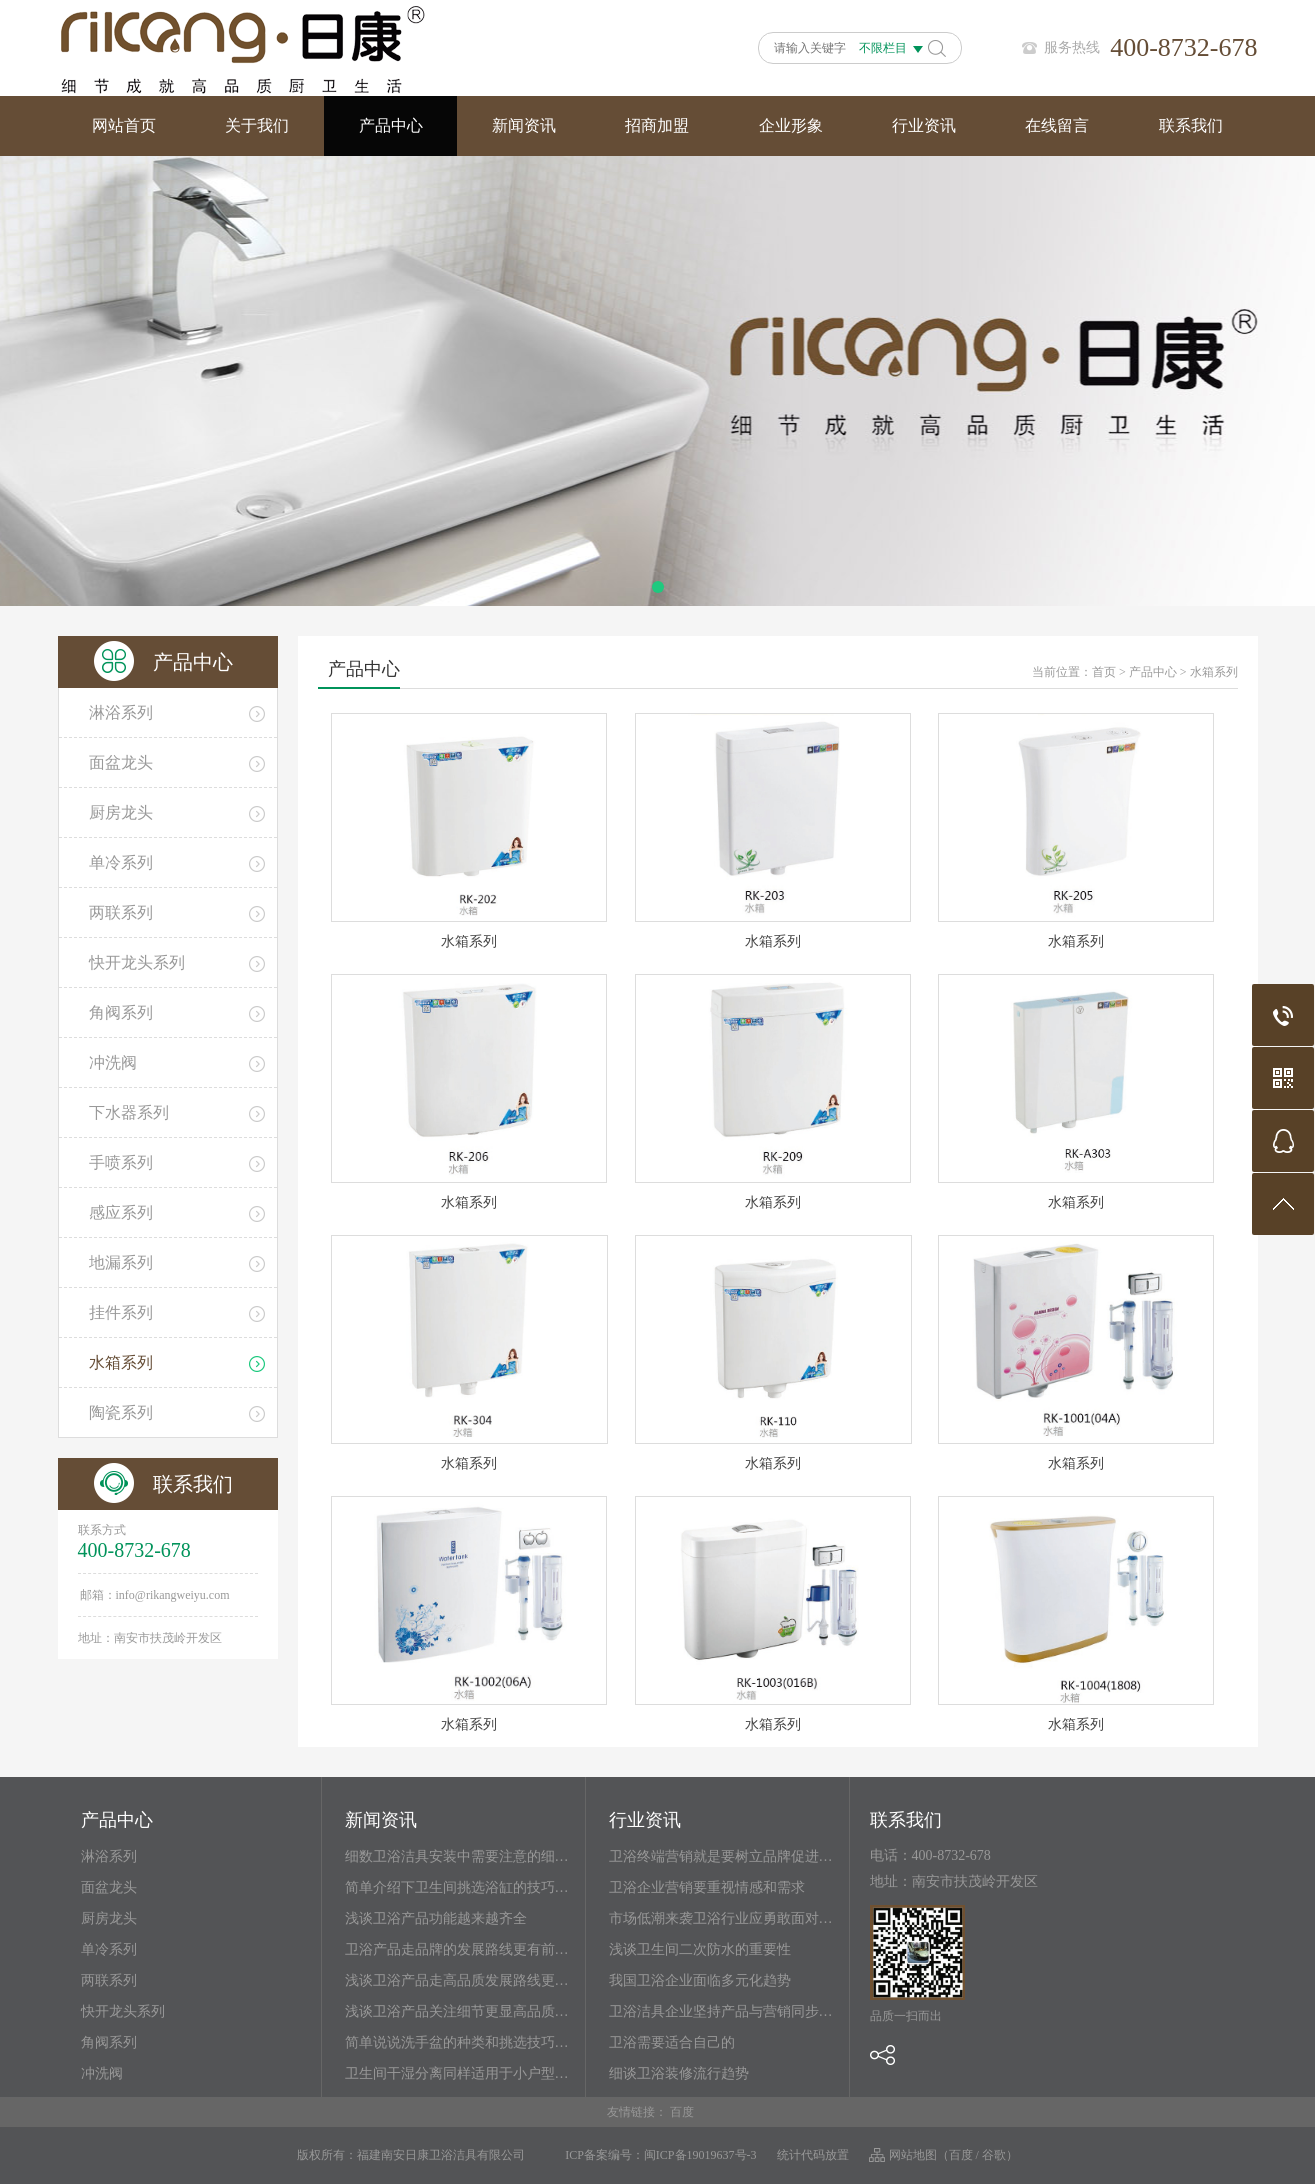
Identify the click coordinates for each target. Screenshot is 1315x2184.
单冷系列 (109, 1949)
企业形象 (791, 125)
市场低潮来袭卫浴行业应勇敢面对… (721, 1918)
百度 (682, 2112)
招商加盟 (657, 125)
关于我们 (257, 125)
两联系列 (109, 1980)
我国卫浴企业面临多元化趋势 (700, 1980)
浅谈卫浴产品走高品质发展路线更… (457, 1980)
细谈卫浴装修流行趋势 (679, 2073)
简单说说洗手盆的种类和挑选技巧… (457, 2042)
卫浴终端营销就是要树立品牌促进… (721, 1856)
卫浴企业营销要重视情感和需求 (707, 1887)
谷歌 (994, 2155)
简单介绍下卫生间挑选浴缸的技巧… (457, 1887)
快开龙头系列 (123, 2011)
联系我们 (1191, 125)
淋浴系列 (109, 1856)
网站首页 (124, 125)
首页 (1104, 672)
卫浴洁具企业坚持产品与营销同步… (721, 2011)
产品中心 (391, 125)
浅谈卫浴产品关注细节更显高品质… (457, 2011)
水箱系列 (1214, 672)
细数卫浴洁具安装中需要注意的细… (457, 1856)
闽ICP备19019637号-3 (700, 2155)
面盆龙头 (109, 1887)
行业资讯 (924, 125)
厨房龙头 (109, 1918)
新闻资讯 (524, 125)
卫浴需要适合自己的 (672, 2042)
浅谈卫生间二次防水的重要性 (700, 1949)
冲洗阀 (102, 2073)
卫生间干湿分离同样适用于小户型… (457, 2073)
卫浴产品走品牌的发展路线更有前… (457, 1949)
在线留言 (1057, 125)
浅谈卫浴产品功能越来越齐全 (436, 1918)
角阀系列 (109, 2042)
